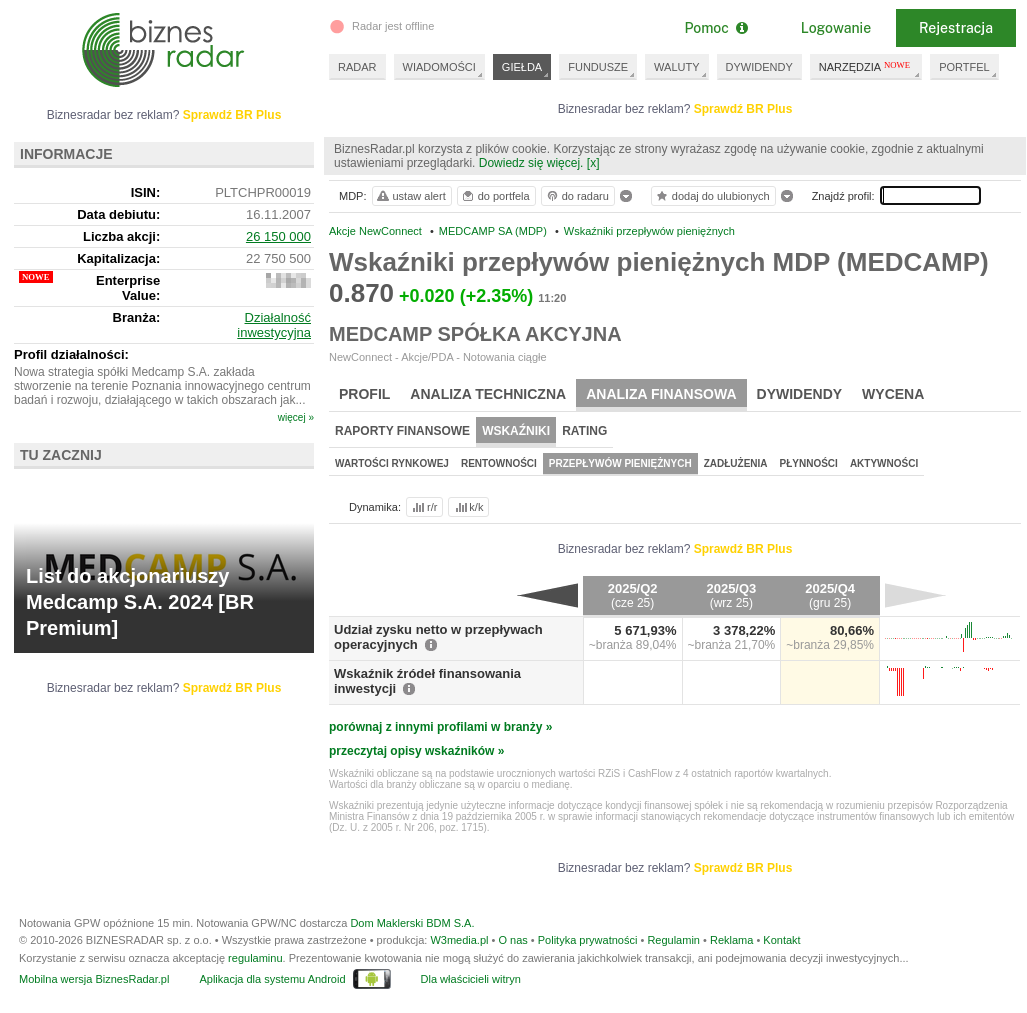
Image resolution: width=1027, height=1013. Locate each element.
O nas (512, 940)
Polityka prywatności (588, 940)
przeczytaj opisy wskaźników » (416, 751)
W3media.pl (459, 940)
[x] (593, 163)
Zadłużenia (736, 463)
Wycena (893, 394)
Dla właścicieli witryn (471, 979)
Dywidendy (800, 394)
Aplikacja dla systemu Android (272, 979)
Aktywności (884, 463)
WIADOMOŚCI (439, 67)
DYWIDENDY (759, 67)
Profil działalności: (71, 354)
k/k (468, 507)
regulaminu (255, 958)
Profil (364, 394)
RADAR (357, 67)
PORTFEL (964, 67)
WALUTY (676, 67)
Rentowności (499, 463)
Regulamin (673, 940)
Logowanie (836, 28)
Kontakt (781, 940)
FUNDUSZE (598, 67)
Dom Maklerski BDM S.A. (412, 923)
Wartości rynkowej (392, 463)
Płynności (809, 463)
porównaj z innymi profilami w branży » (440, 727)
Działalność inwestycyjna (274, 325)
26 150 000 (278, 236)
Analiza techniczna (488, 394)
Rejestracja (956, 28)
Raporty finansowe (402, 431)
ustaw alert (410, 196)
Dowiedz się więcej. (531, 163)
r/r (423, 507)
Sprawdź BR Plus (743, 109)
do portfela (495, 196)
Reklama (731, 940)
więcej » (296, 417)
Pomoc (715, 28)
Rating (584, 431)
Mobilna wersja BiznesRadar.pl (94, 979)
